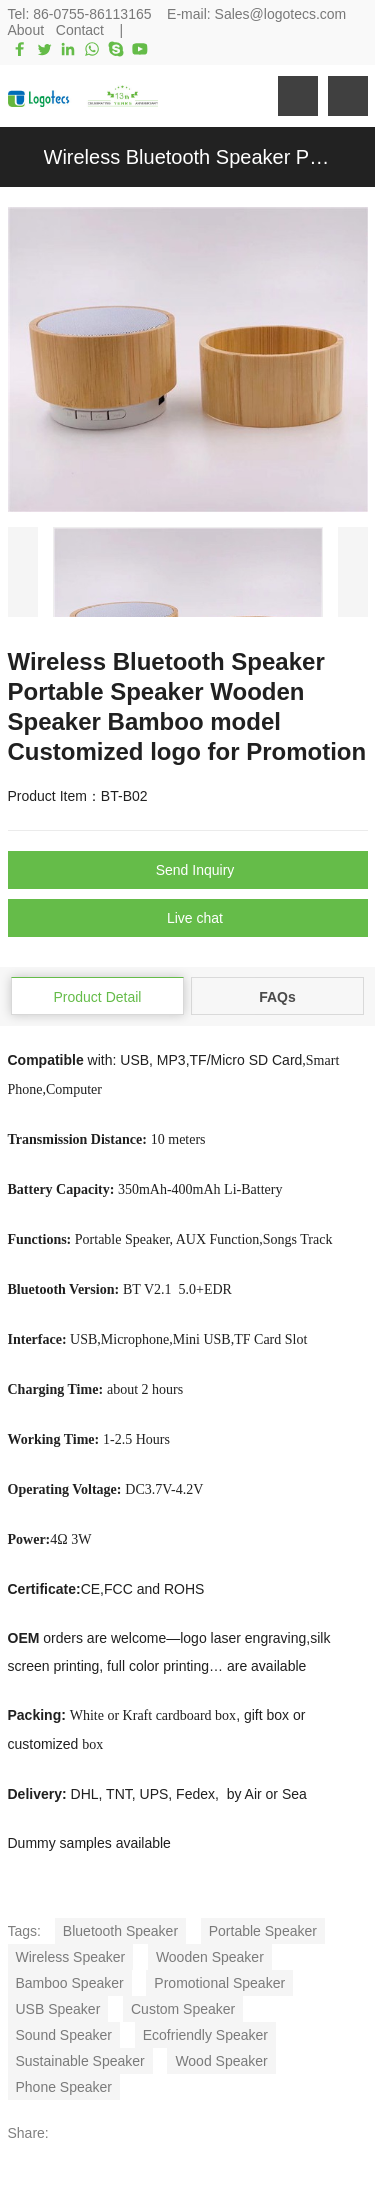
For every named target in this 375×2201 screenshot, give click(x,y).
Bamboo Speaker (70, 1983)
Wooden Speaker (210, 1957)
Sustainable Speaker (80, 2061)
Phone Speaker (64, 2087)
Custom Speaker (183, 2009)
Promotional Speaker (219, 1983)
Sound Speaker (64, 2035)
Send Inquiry (195, 870)
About (26, 30)
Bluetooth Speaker (120, 1931)
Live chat (195, 918)
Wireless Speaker (71, 1957)
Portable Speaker (263, 1931)
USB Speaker (58, 2009)
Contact (80, 30)
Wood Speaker (221, 2061)
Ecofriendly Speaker (205, 2035)
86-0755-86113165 (92, 14)
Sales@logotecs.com (281, 14)
